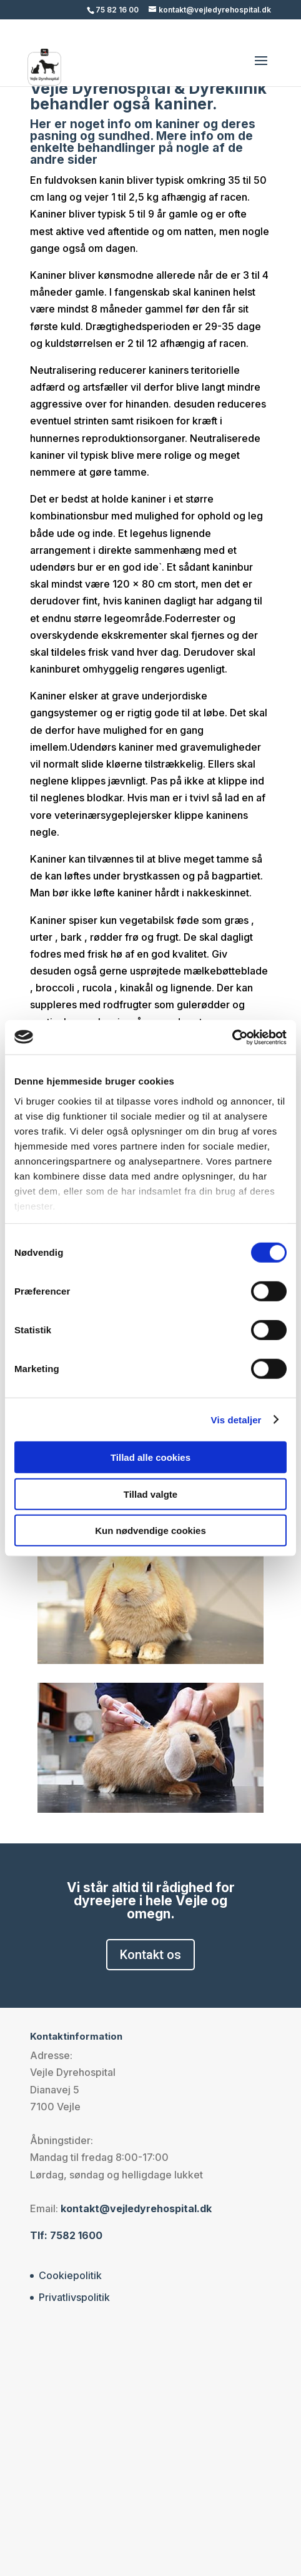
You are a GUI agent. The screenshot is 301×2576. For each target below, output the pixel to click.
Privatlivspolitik (74, 2297)
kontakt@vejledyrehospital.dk (136, 2208)
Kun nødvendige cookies (150, 1530)
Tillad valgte (150, 1493)
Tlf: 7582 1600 (66, 2235)
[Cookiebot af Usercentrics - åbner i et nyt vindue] (232, 1037)
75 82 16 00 (117, 9)
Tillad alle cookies (150, 1457)
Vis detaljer (236, 1419)
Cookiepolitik (70, 2275)
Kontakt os (150, 1954)
